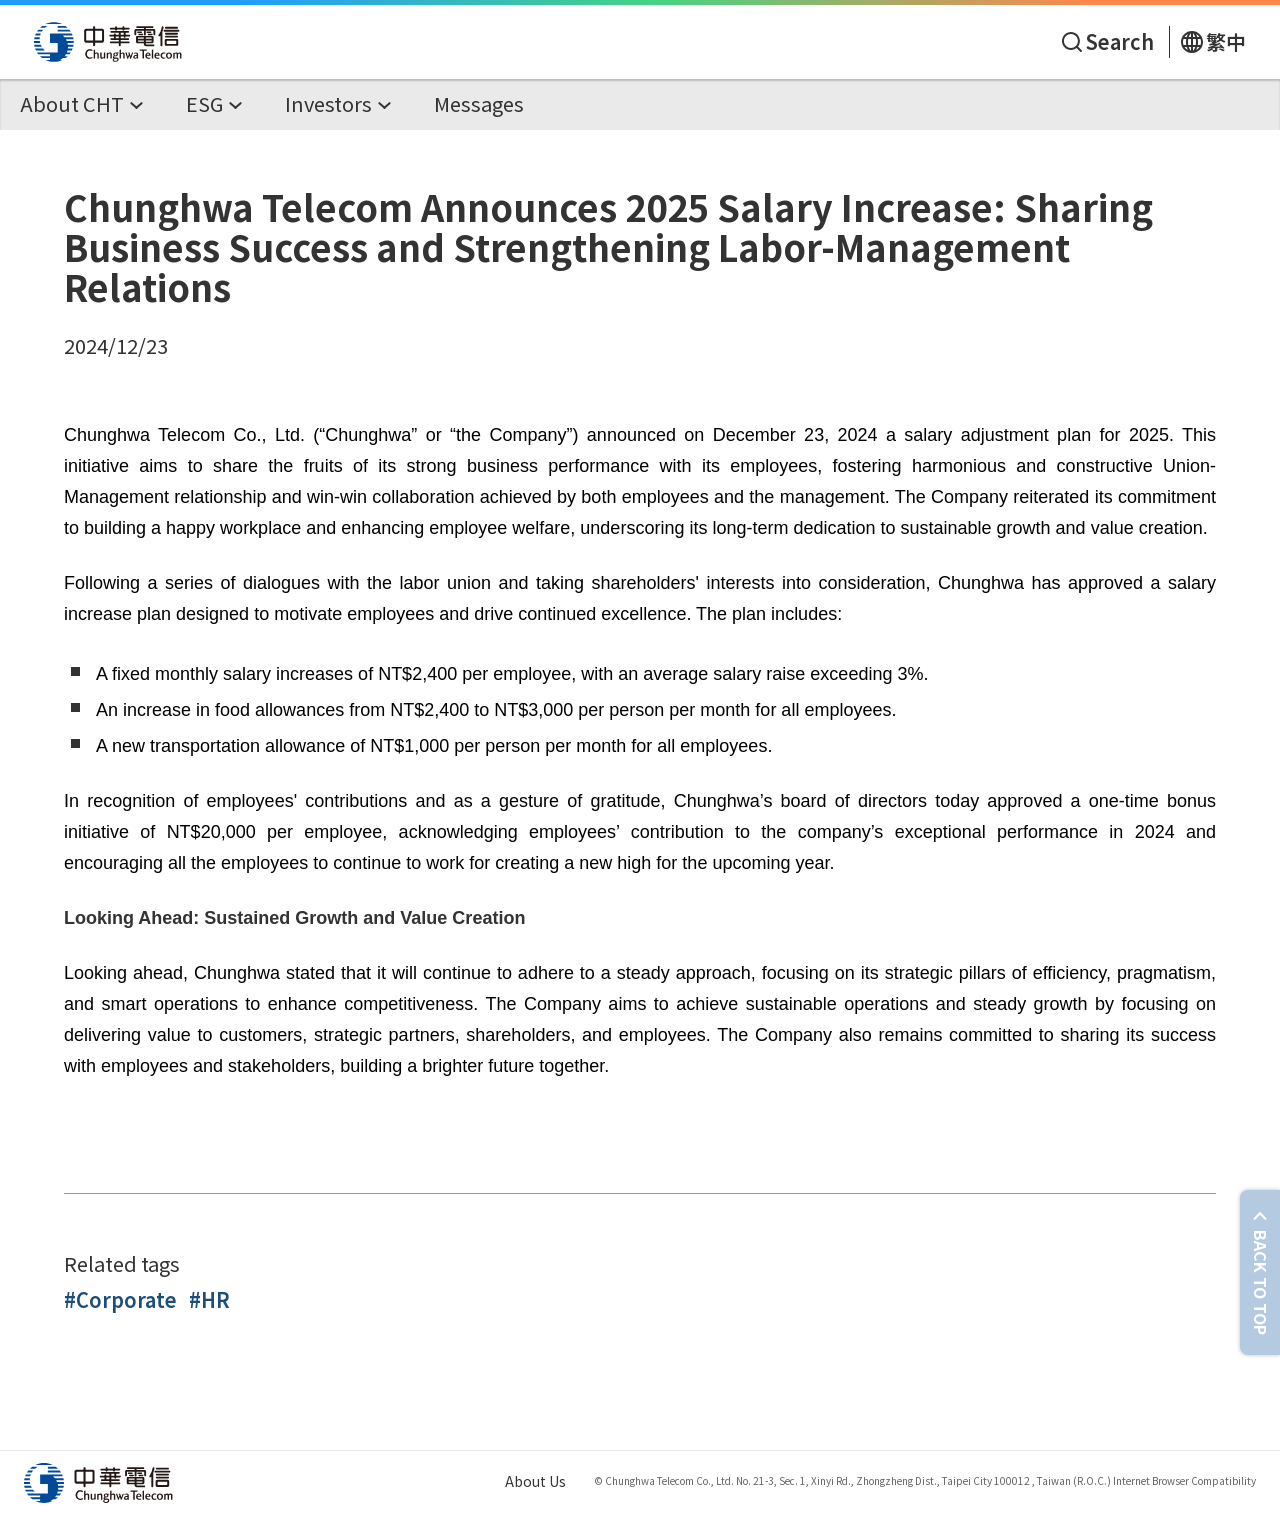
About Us (535, 1481)
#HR (209, 1299)
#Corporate (120, 1299)
